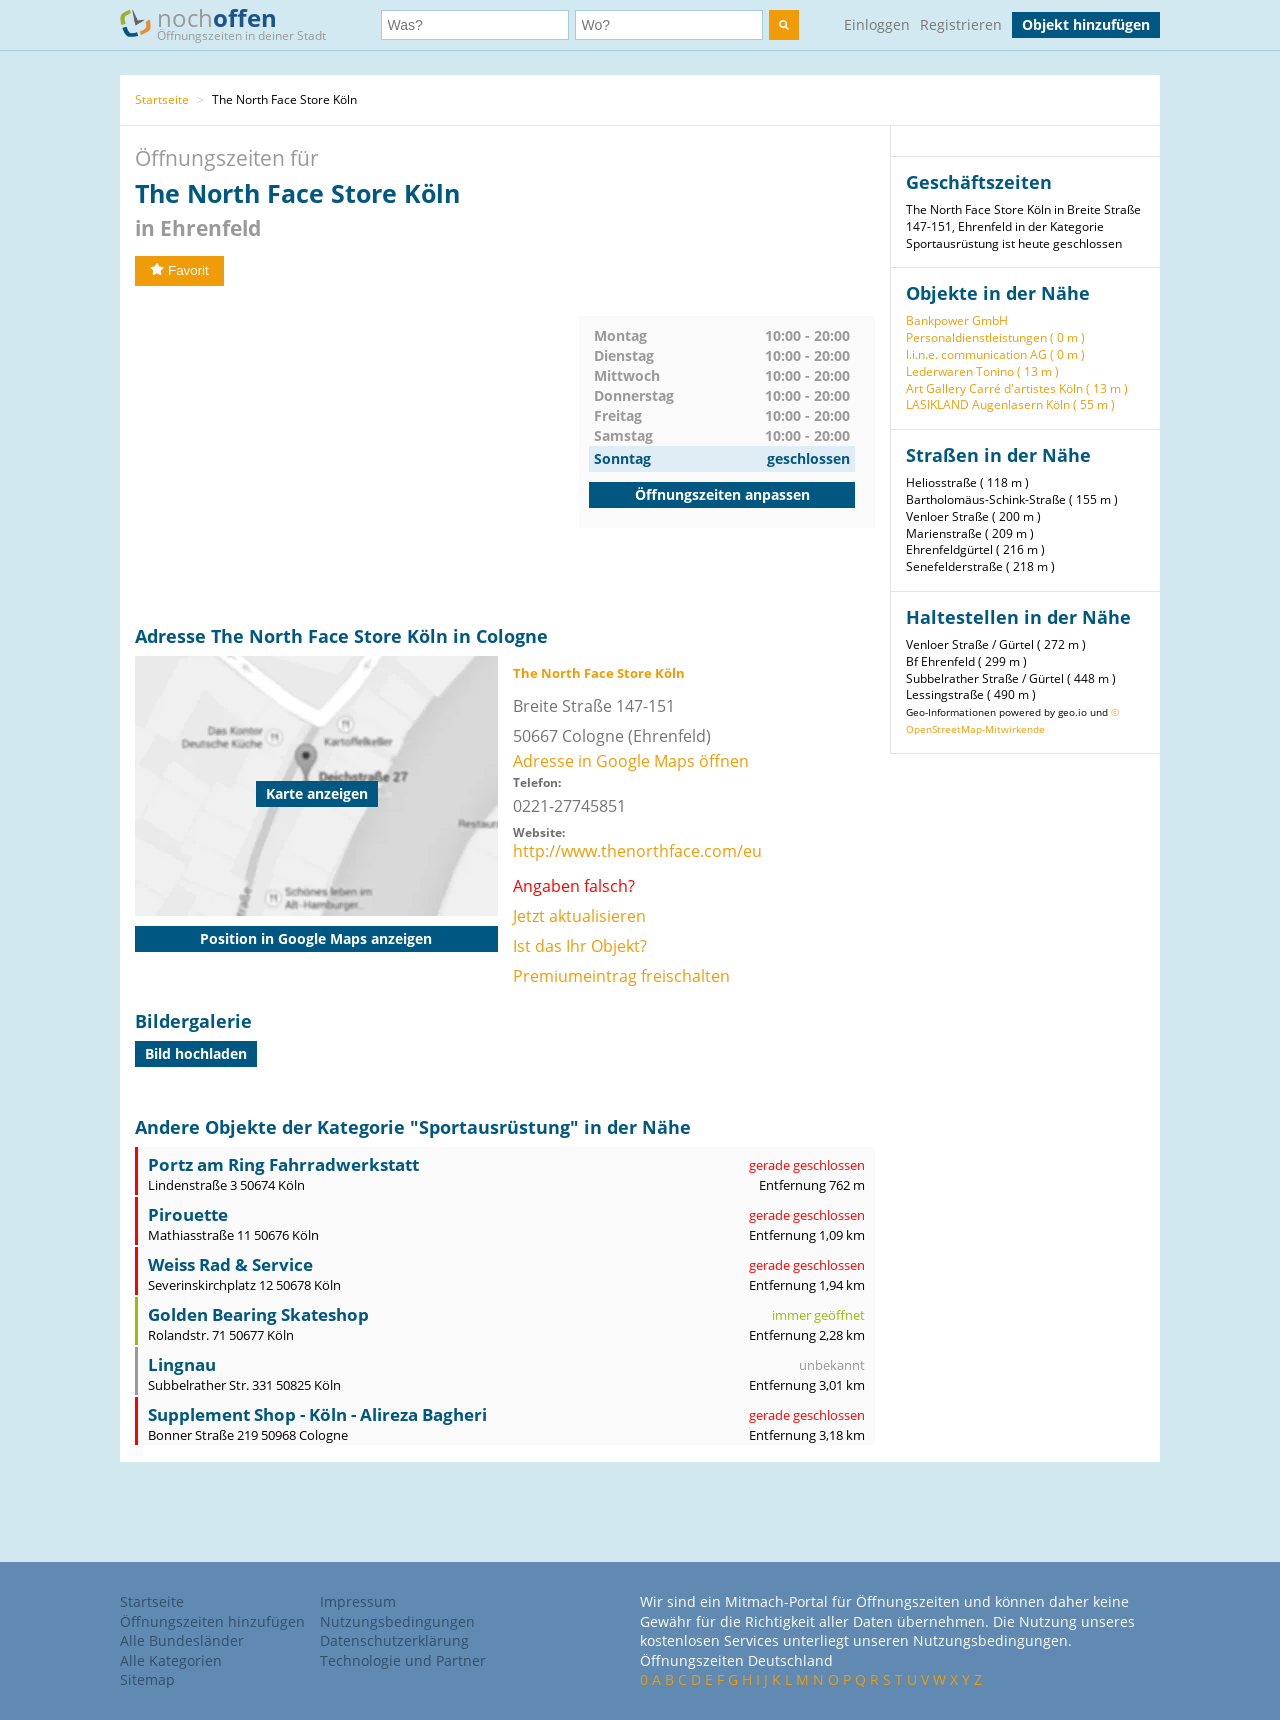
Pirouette (188, 1214)
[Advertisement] (357, 456)
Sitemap (147, 1679)
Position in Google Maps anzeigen (316, 938)
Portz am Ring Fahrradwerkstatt (283, 1164)
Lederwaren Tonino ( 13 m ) (982, 371)
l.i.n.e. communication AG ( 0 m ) (995, 354)
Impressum (358, 1601)
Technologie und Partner (403, 1660)
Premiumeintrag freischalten (621, 976)
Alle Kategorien (171, 1660)
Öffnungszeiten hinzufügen (212, 1621)
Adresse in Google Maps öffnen (631, 761)
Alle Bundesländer (182, 1640)
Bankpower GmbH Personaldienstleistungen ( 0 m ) (995, 329)
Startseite (162, 99)
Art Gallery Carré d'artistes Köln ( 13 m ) (1017, 388)
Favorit (179, 270)
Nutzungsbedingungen (397, 1621)
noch (232, 23)
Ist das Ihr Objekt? (580, 946)
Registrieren (961, 24)
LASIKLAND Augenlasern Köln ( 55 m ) (1010, 404)
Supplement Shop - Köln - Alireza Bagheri (317, 1414)
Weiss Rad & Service (230, 1264)
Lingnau (182, 1364)
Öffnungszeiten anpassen (722, 494)
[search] (784, 25)
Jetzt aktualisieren (579, 916)
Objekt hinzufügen (1086, 24)
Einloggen (877, 24)
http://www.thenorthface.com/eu (637, 851)
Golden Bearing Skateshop (258, 1314)
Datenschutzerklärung (394, 1640)
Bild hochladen (196, 1053)
